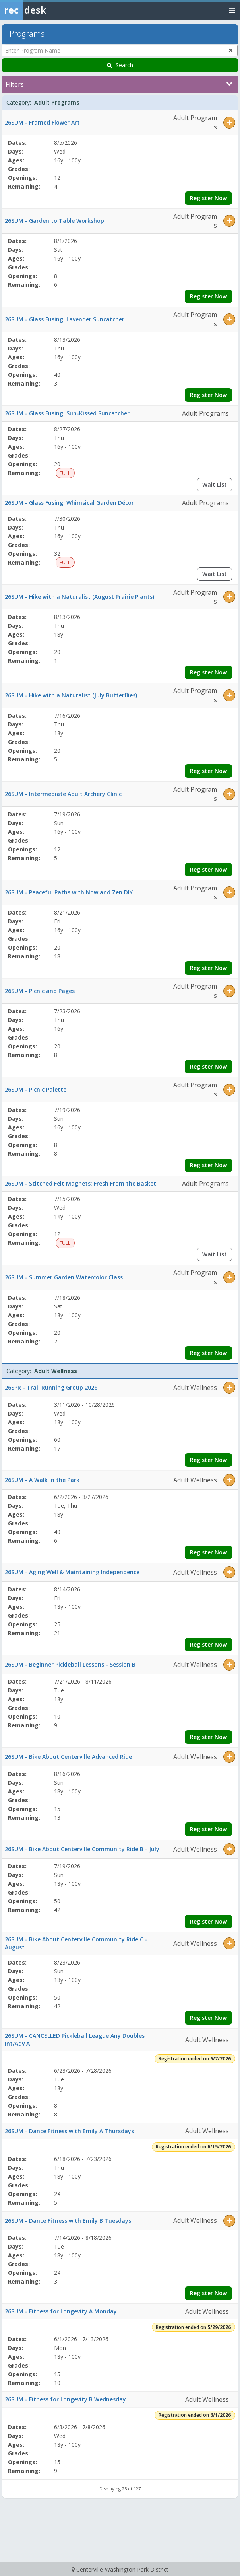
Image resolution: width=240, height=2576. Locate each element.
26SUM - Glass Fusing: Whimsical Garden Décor (69, 502)
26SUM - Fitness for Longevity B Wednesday (65, 2399)
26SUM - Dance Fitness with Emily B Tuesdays (68, 2220)
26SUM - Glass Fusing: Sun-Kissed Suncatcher (67, 413)
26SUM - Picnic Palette (35, 1089)
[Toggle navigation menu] (232, 10)
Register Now (208, 198)
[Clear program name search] (230, 50)
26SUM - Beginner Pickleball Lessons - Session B (70, 1664)
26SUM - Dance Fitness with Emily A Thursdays (69, 2131)
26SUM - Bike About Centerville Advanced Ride (68, 1756)
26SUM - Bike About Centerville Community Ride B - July (82, 1849)
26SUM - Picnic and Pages (40, 991)
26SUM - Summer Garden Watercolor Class (64, 1277)
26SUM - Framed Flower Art (42, 122)
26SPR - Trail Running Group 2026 (51, 1387)
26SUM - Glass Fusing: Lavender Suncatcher (64, 319)
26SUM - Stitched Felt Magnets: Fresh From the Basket (80, 1183)
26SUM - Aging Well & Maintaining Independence (72, 1572)
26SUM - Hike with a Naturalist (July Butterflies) (71, 695)
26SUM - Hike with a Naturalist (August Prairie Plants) (79, 596)
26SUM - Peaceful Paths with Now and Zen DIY (69, 892)
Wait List (214, 484)
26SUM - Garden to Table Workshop (54, 220)
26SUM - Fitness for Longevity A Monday (61, 2311)
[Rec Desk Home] (43, 10)
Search (120, 65)
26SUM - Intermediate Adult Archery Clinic (63, 794)
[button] (229, 123)
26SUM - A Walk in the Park (42, 1480)
